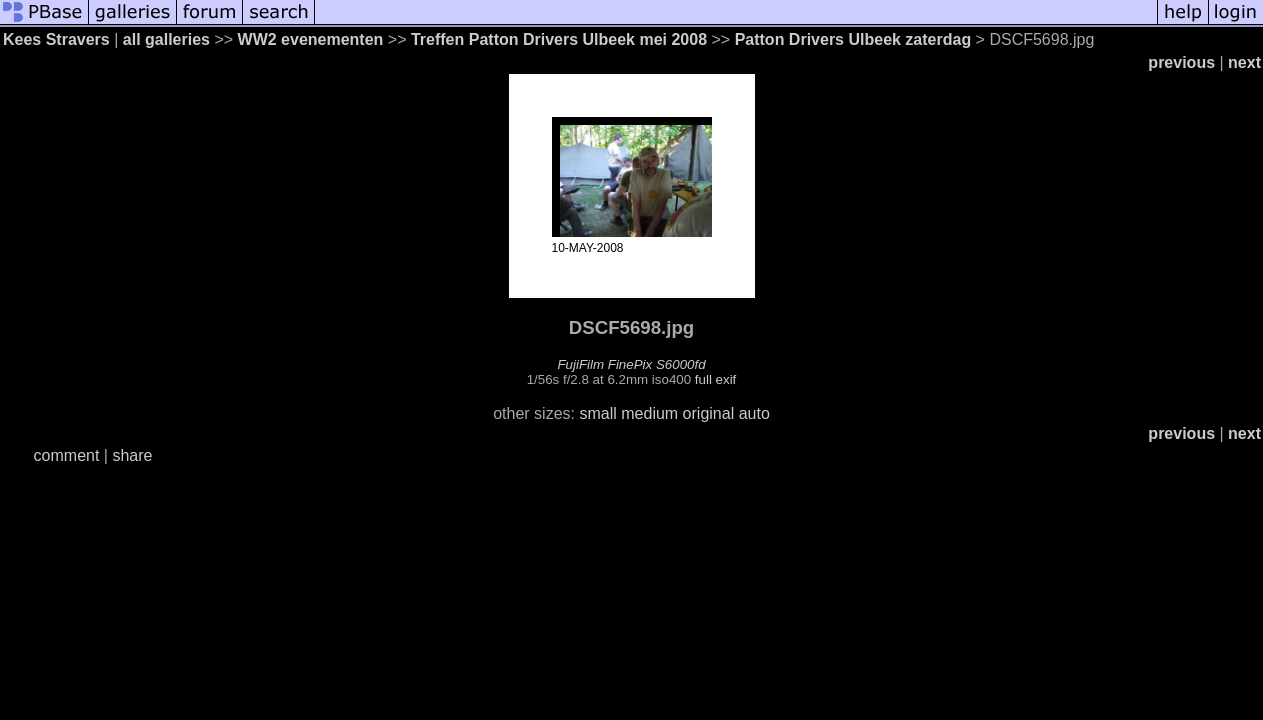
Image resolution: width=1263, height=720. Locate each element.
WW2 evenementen (311, 39)
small (597, 413)
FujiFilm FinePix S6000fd (631, 364)
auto (754, 413)
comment (67, 455)
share (132, 455)
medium (649, 413)
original (709, 413)
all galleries (166, 39)
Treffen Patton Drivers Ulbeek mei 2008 (559, 39)
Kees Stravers (56, 39)
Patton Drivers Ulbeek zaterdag (853, 39)
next (1244, 62)
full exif (715, 379)
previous (1181, 62)
